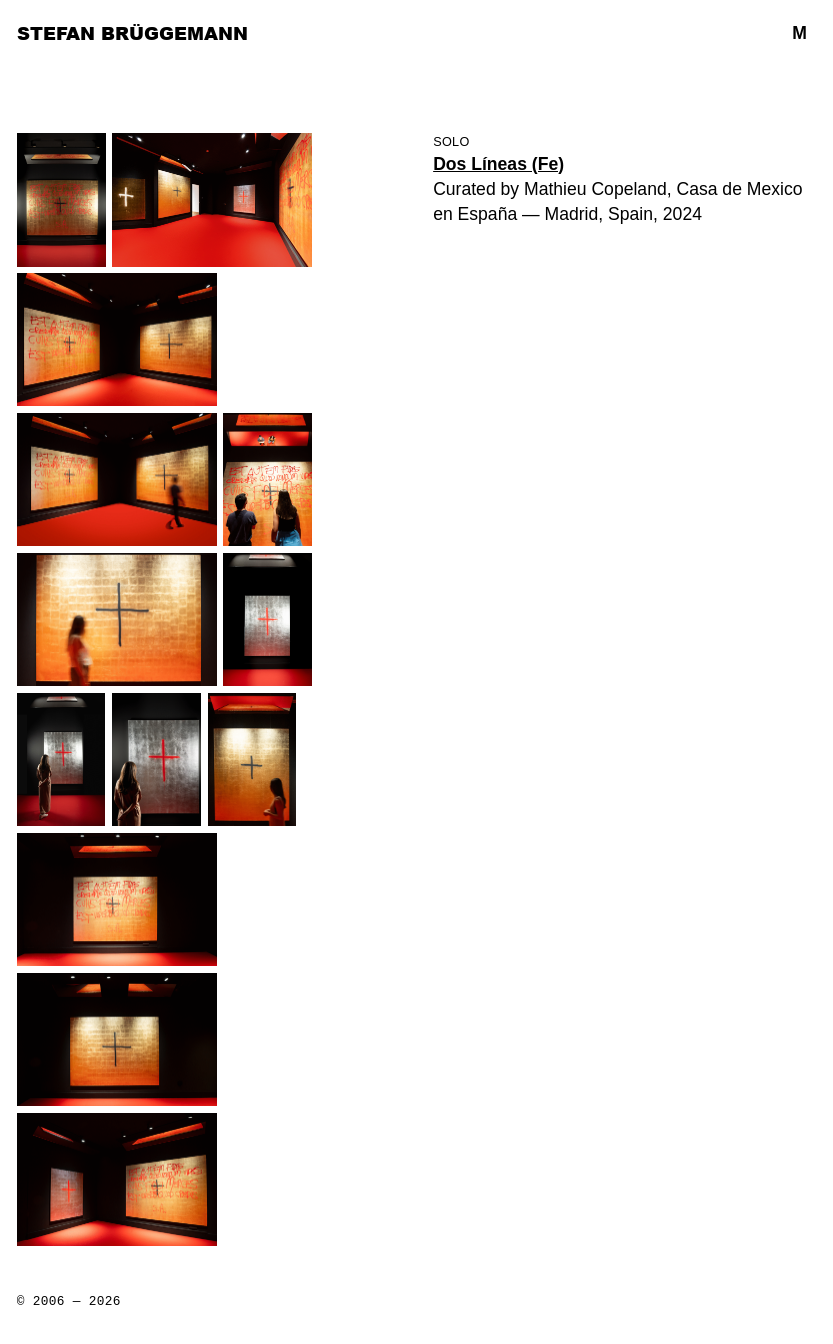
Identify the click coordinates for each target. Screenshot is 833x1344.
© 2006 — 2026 (69, 1302)
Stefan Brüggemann (132, 33)
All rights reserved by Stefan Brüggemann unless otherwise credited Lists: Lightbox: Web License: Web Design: (69, 1309)
